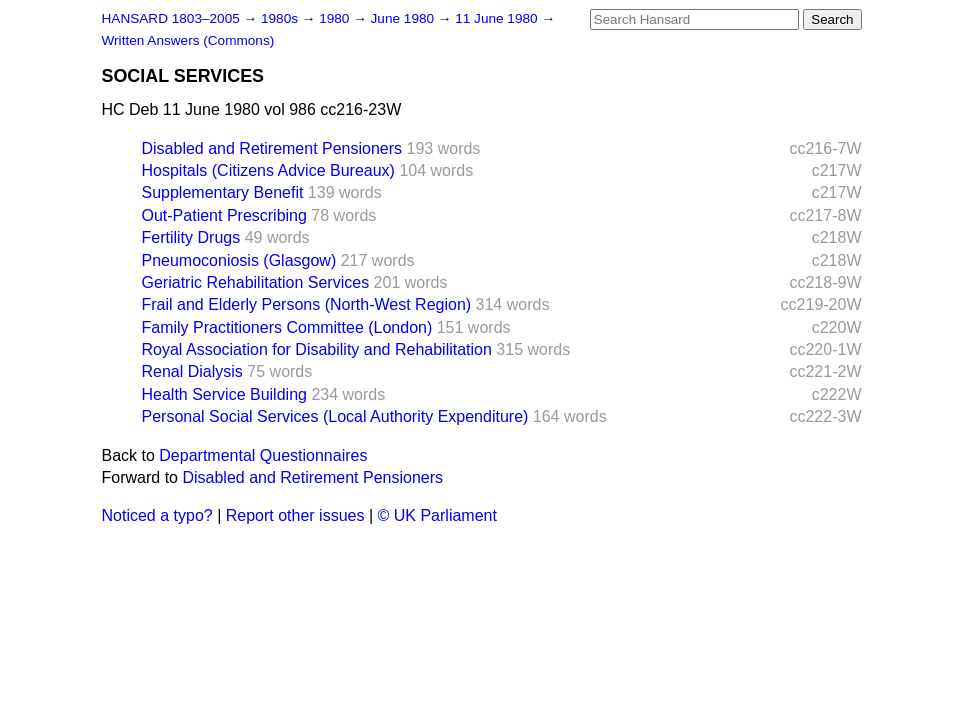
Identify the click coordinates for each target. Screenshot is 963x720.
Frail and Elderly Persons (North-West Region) (307, 304)
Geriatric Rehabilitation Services (256, 282)
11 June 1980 (498, 18)
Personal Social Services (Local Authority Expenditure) (335, 416)
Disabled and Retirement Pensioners (272, 148)
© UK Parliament (437, 515)
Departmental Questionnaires (263, 455)
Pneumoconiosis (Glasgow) (239, 260)
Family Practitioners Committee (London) (287, 327)
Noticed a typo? (157, 515)
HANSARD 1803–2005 (171, 18)
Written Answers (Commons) (188, 40)
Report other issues (295, 515)
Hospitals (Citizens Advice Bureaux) (268, 170)
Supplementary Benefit (223, 192)
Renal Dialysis (192, 371)
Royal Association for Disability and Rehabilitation (317, 349)
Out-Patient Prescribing (224, 215)
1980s (281, 18)
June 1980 (404, 18)
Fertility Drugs (191, 237)
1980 (336, 18)
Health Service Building (224, 394)
